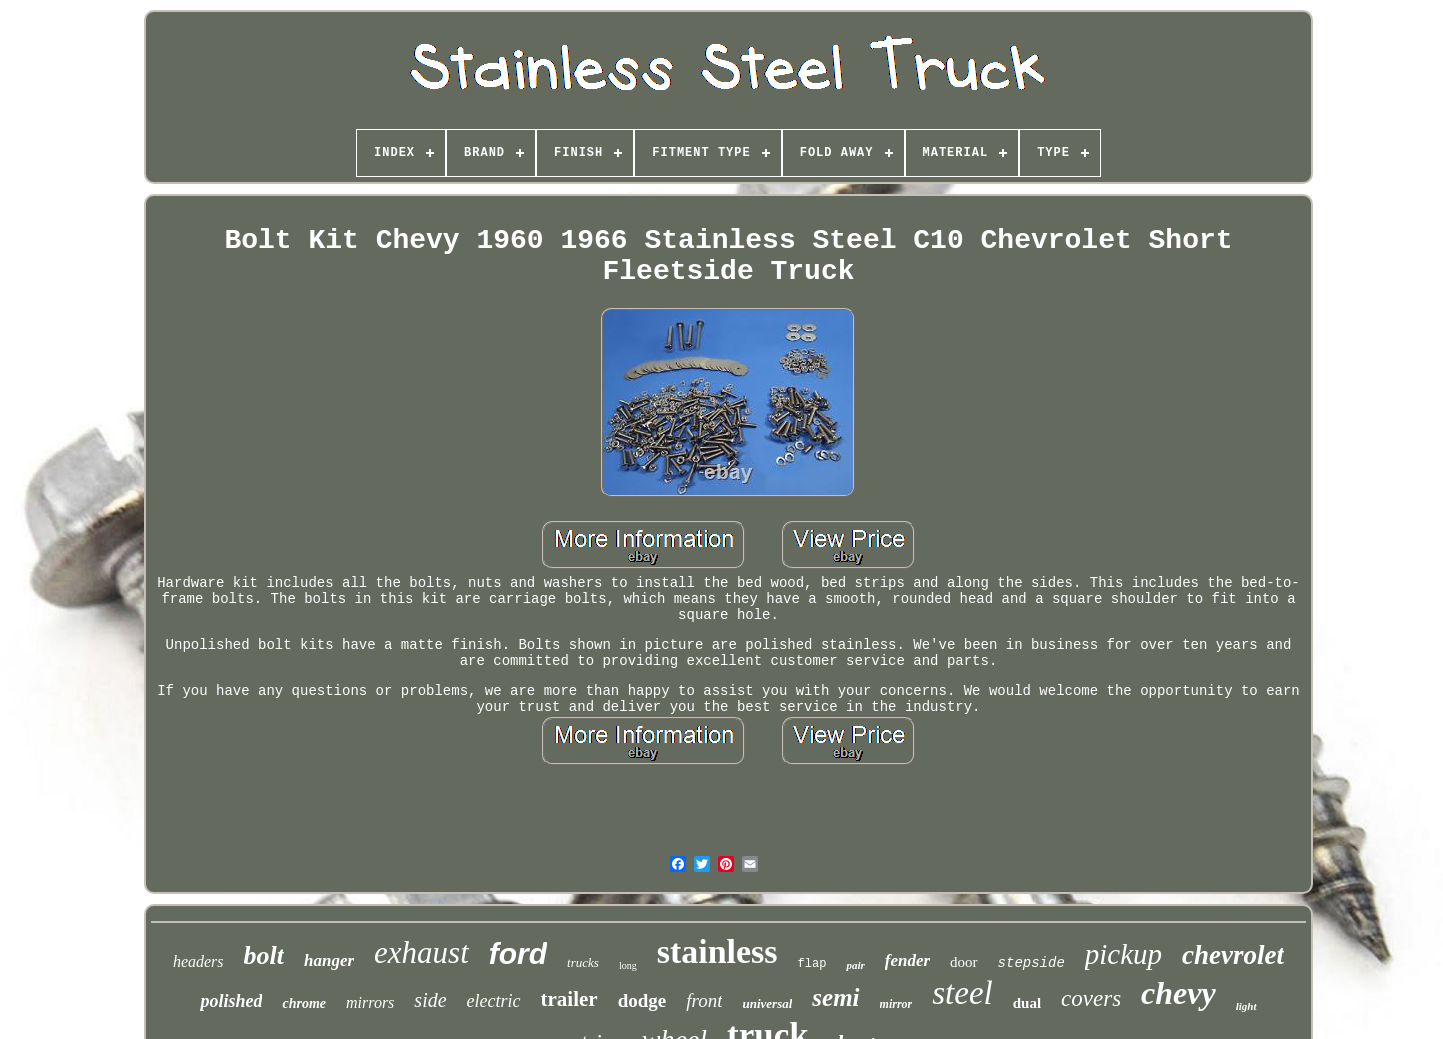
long (628, 965)
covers (1091, 998)
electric (494, 1001)
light (1246, 1006)
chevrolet (1233, 955)
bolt (264, 955)
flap (812, 964)
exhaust (421, 952)
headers (198, 961)
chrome (304, 1003)
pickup (1123, 954)
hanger (329, 960)
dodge (642, 1000)
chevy (1178, 993)
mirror (896, 1004)
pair (855, 965)
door (964, 962)
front (704, 1000)
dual (1027, 1003)
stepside (1031, 963)
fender (907, 960)
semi (835, 997)
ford (518, 953)
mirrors (370, 1002)
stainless (717, 951)
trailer (569, 999)
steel (962, 993)
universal (767, 1003)
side (430, 1000)
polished (231, 1001)
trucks (583, 962)
